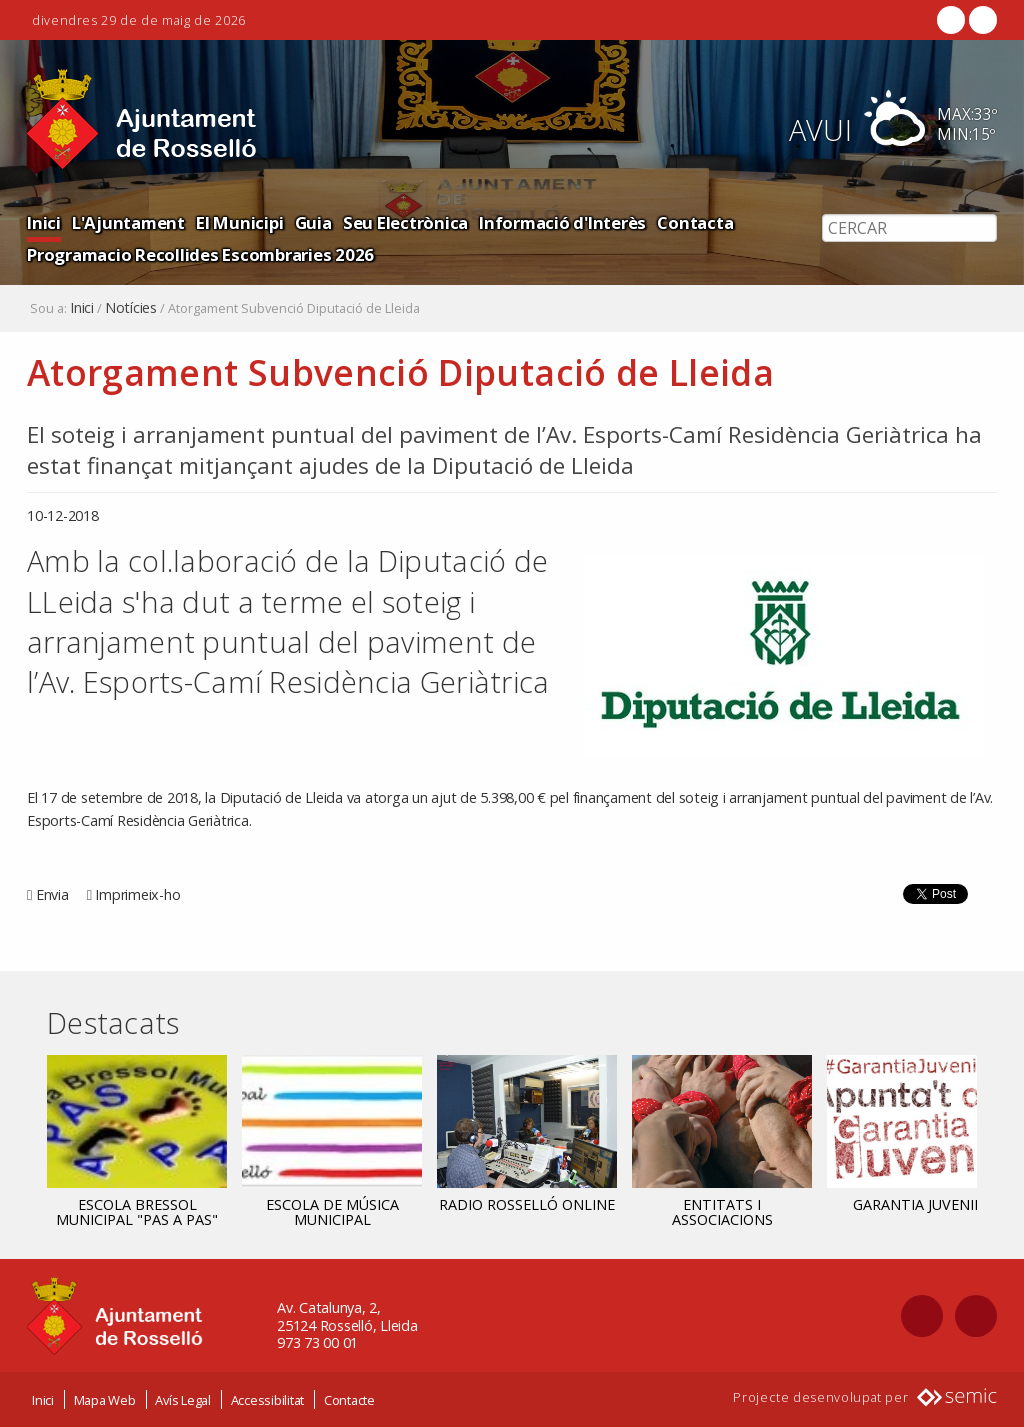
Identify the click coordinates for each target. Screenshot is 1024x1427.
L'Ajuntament (128, 222)
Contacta (695, 222)
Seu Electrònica (405, 222)
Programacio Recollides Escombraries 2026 (200, 254)
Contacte (349, 1400)
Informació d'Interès (562, 222)
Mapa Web (105, 1400)
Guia (313, 222)
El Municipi (239, 222)
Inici (44, 222)
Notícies (131, 308)
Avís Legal (183, 1400)
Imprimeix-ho (137, 894)
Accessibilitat (268, 1400)
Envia (52, 894)
